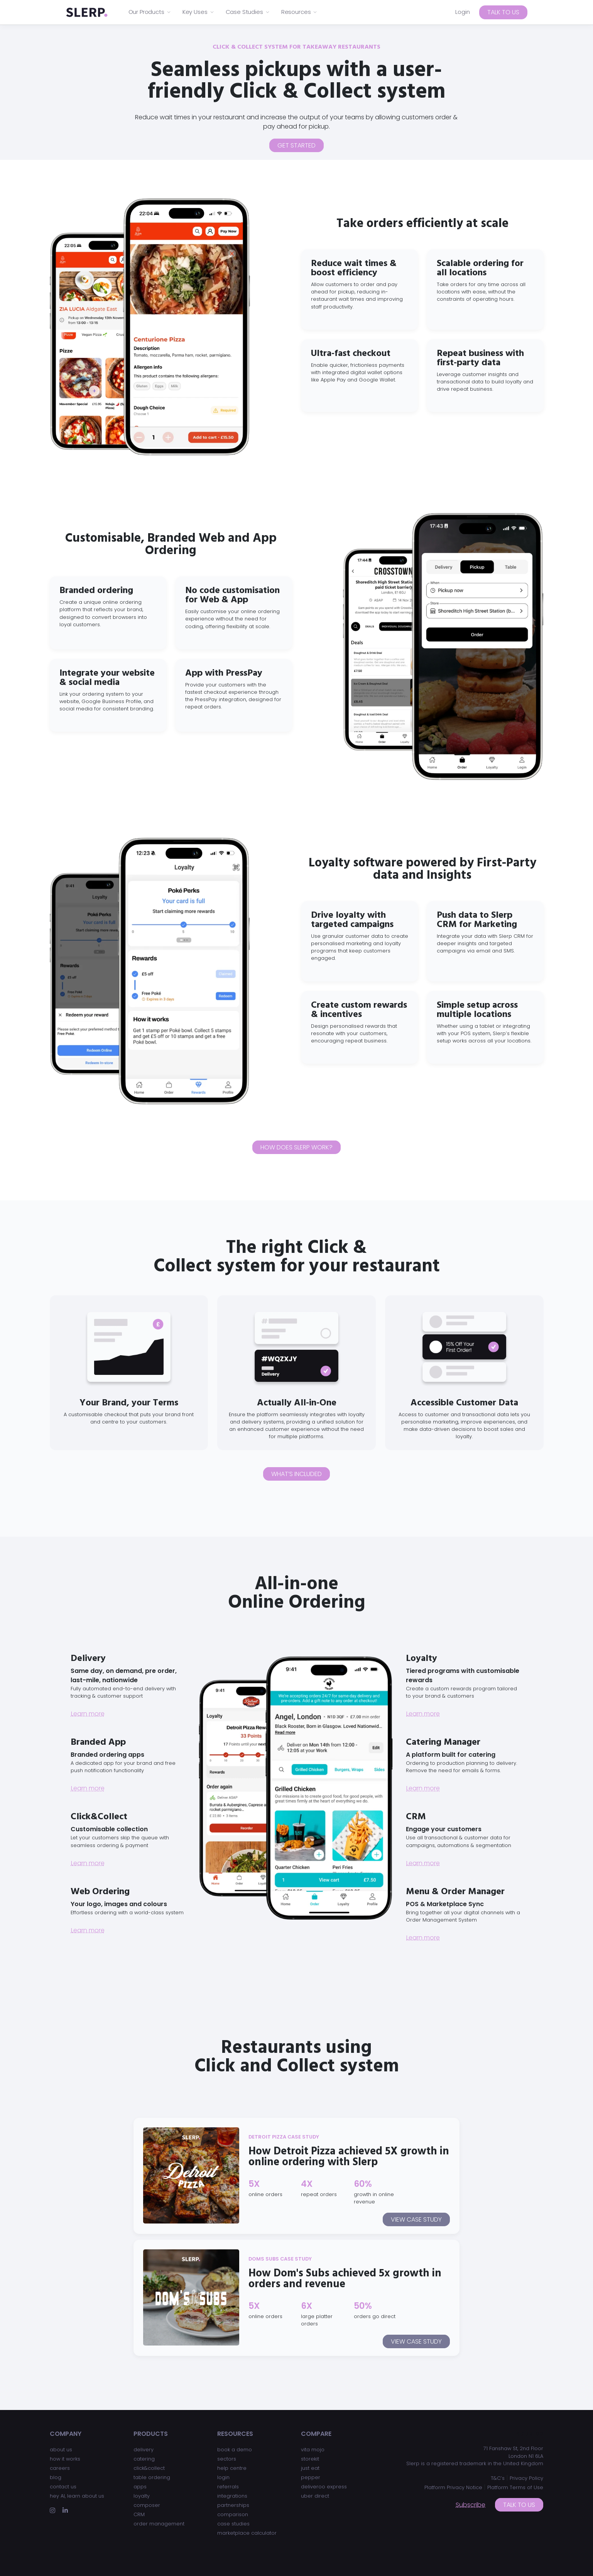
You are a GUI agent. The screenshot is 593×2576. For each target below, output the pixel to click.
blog (55, 2477)
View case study (416, 2219)
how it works (65, 2459)
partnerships (233, 2505)
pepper (310, 2477)
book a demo (234, 2449)
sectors (226, 2459)
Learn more (88, 1713)
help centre (232, 2468)
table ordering (151, 2477)
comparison (232, 2514)
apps (140, 2486)
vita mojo (312, 2449)
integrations (232, 2496)
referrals (228, 2486)
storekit (310, 2459)
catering (144, 2459)
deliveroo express (324, 2486)
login (223, 2477)
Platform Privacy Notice (453, 2487)
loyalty (141, 2496)
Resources (299, 12)
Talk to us (503, 12)
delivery (143, 2449)
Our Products (149, 12)
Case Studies (248, 12)
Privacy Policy (526, 2478)
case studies (233, 2523)
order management (158, 2523)
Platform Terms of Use (515, 2487)
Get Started (296, 145)
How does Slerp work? (296, 1147)
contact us (63, 2486)
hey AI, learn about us (77, 2496)
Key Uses (198, 12)
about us (61, 2449)
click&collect (149, 2468)
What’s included (296, 1473)
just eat (310, 2468)
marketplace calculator (247, 2533)
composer (146, 2505)
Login (462, 12)
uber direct (315, 2496)
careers (60, 2468)
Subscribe (470, 2504)
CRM (139, 2514)
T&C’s (498, 2478)
